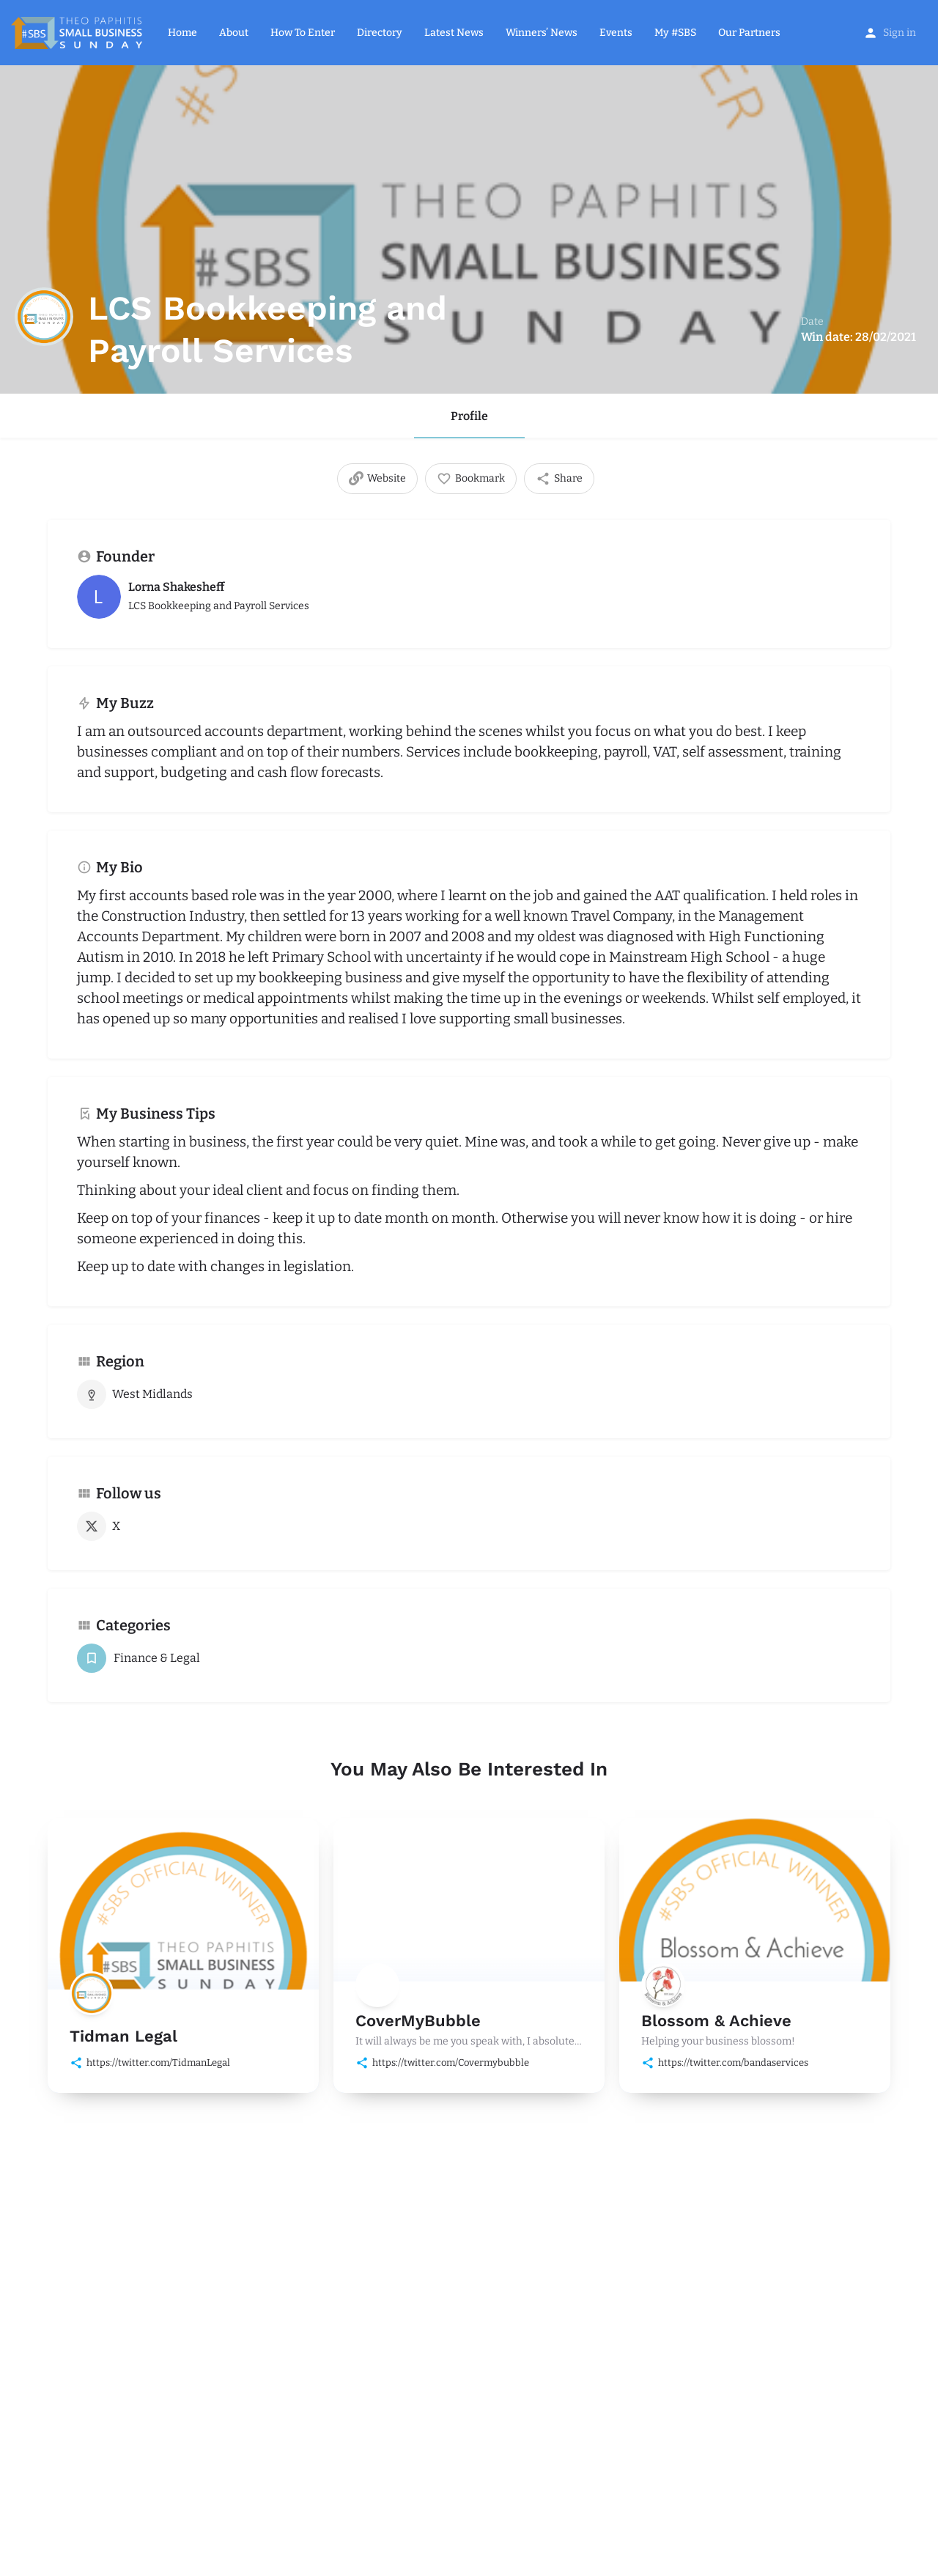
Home (182, 32)
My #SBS (675, 32)
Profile (469, 416)
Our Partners (749, 32)
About (233, 32)
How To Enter (302, 32)
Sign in (899, 32)
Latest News (454, 32)
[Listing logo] (44, 316)
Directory (379, 32)
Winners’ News (541, 32)
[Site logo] (78, 32)
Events (615, 32)
